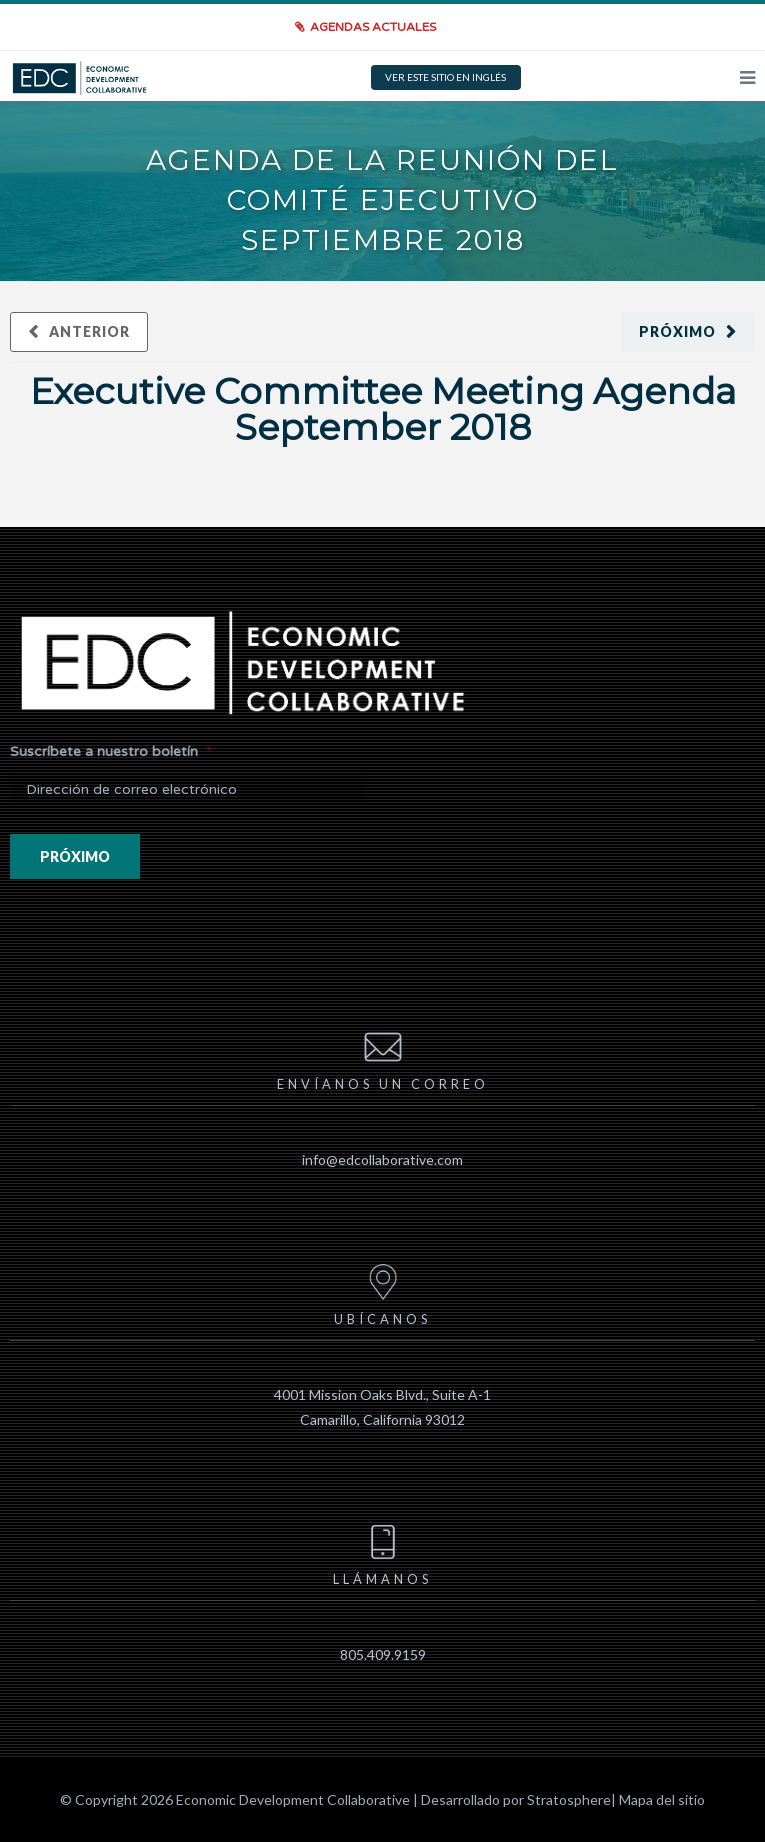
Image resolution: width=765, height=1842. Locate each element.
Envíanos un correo (383, 1057)
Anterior (89, 331)
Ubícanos (382, 1292)
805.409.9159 (383, 1654)
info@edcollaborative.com (382, 1159)
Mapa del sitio (662, 1799)
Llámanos (382, 1552)
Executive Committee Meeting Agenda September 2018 (383, 409)
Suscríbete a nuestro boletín (111, 751)
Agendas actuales (373, 27)
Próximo (677, 331)
